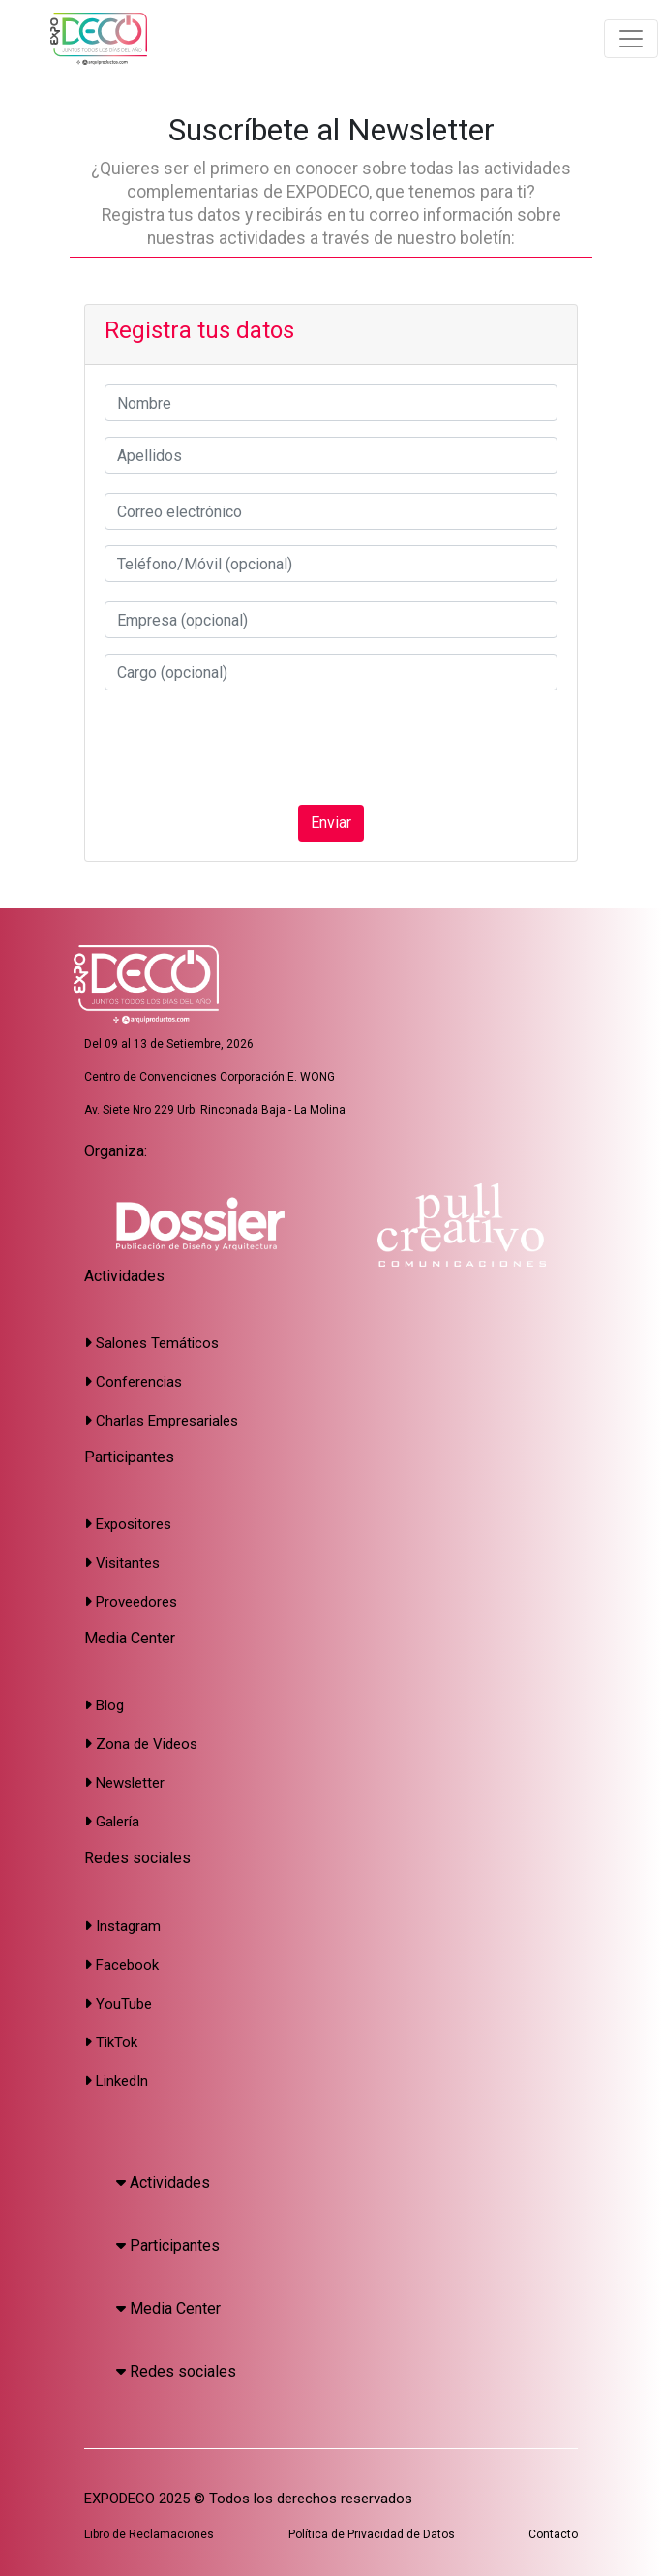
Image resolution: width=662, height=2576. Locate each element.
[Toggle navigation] (631, 38)
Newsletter (124, 1783)
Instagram (122, 1926)
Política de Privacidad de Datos (371, 2534)
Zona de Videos (140, 1744)
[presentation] (252, 747)
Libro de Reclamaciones (149, 2534)
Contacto (553, 2534)
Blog (104, 1705)
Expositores (127, 1524)
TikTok (110, 2042)
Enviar (331, 822)
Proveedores (130, 1601)
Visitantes (122, 1563)
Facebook (121, 1965)
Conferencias (133, 1382)
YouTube (118, 2003)
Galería (111, 1821)
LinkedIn (116, 2081)
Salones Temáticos (151, 1343)
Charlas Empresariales (161, 1420)
